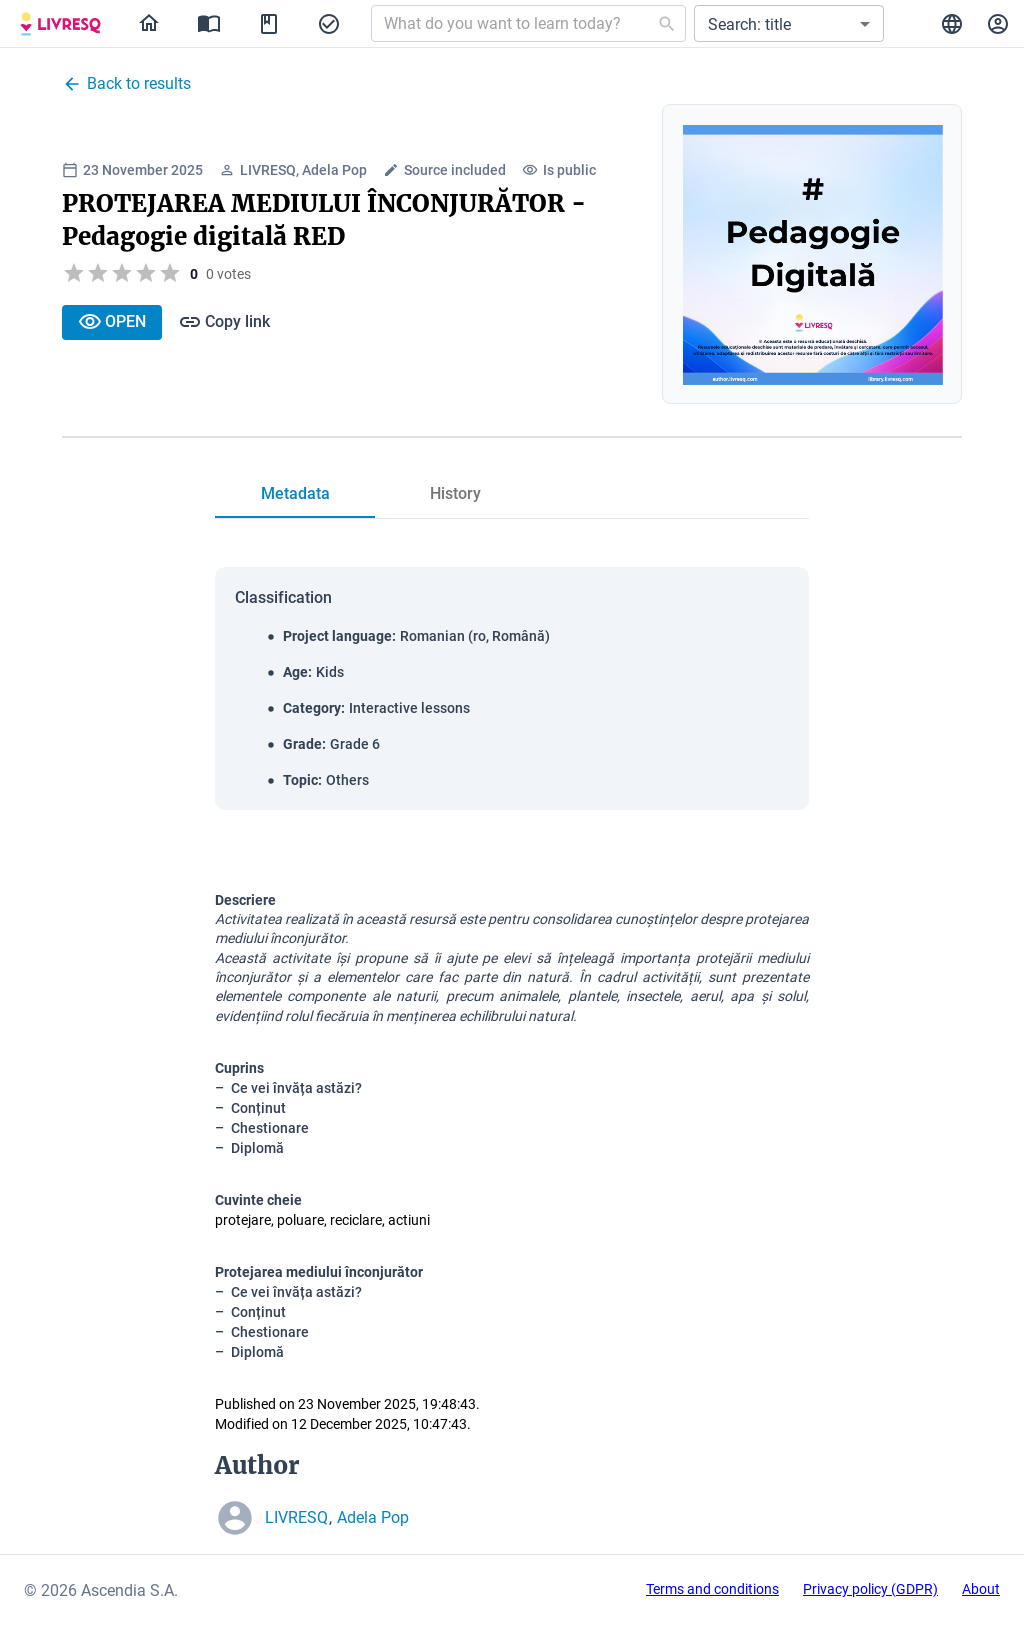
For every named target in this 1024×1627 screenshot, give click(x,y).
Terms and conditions (712, 1589)
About (981, 1589)
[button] (789, 23)
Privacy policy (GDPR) (870, 1589)
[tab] (295, 494)
